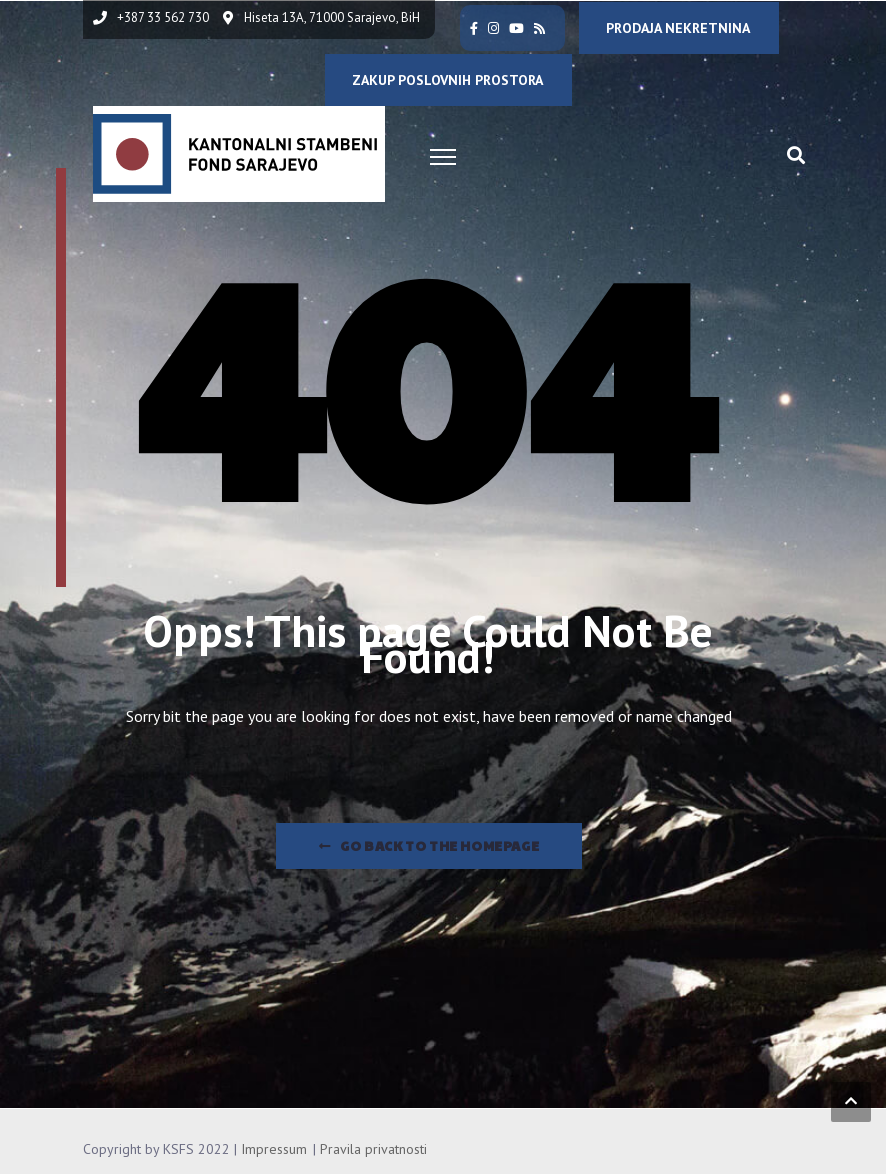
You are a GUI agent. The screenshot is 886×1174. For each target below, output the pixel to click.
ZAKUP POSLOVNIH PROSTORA (447, 80)
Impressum (274, 1149)
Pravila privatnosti (373, 1149)
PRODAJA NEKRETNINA (678, 28)
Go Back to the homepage (429, 846)
